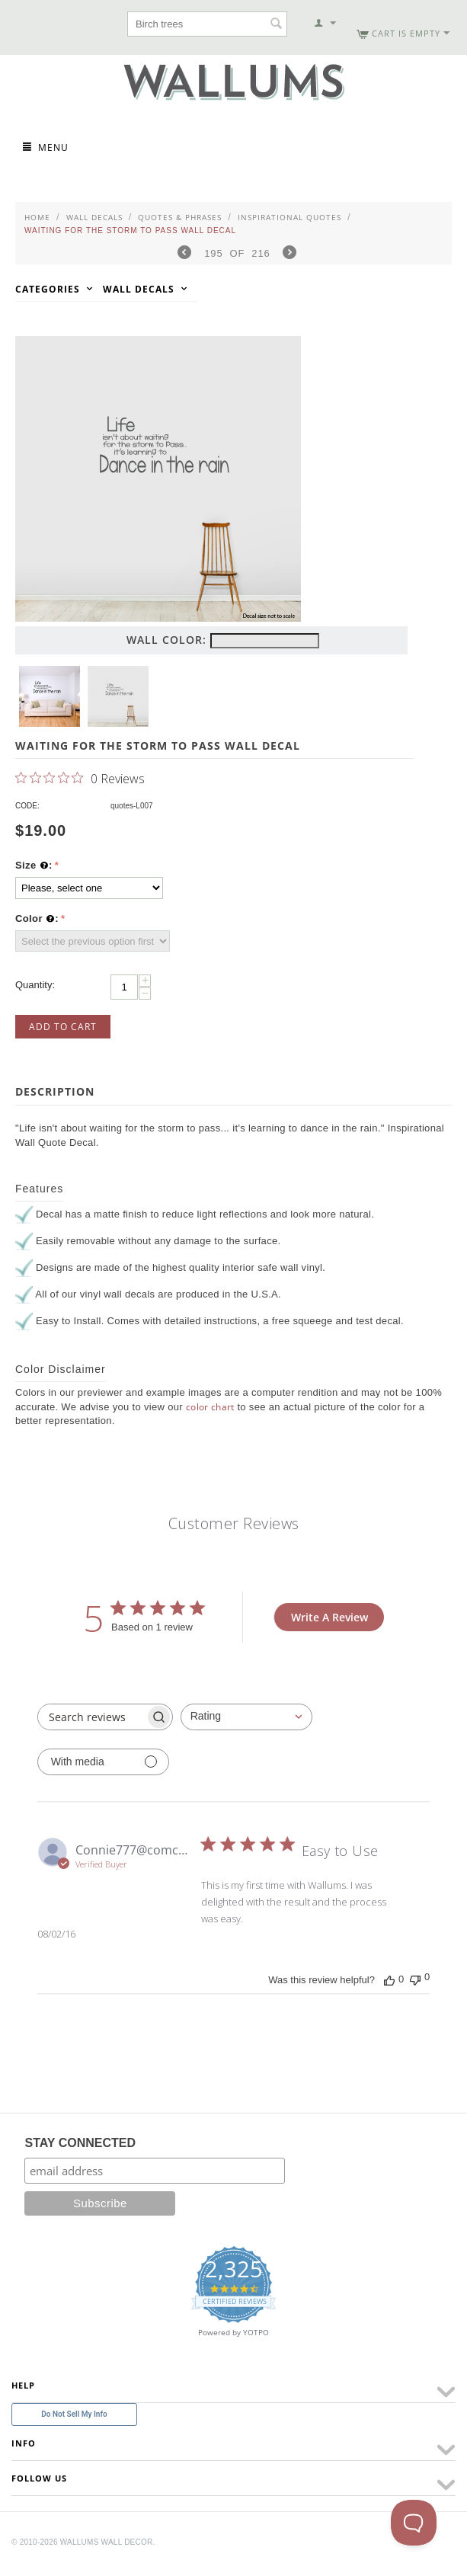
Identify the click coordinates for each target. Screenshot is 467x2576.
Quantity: (35, 984)
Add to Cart (63, 1026)
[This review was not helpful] (415, 1978)
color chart (210, 1406)
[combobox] (246, 1717)
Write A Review (329, 1617)
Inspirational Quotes (289, 217)
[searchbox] (91, 1717)
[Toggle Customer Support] (414, 2523)
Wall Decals (94, 217)
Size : (34, 865)
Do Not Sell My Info (74, 2414)
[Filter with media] (103, 1762)
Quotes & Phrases (180, 217)
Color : (37, 919)
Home (37, 217)
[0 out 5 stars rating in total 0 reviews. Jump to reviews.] (80, 777)
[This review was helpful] (389, 1979)
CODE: (27, 806)
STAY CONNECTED (80, 2142)
